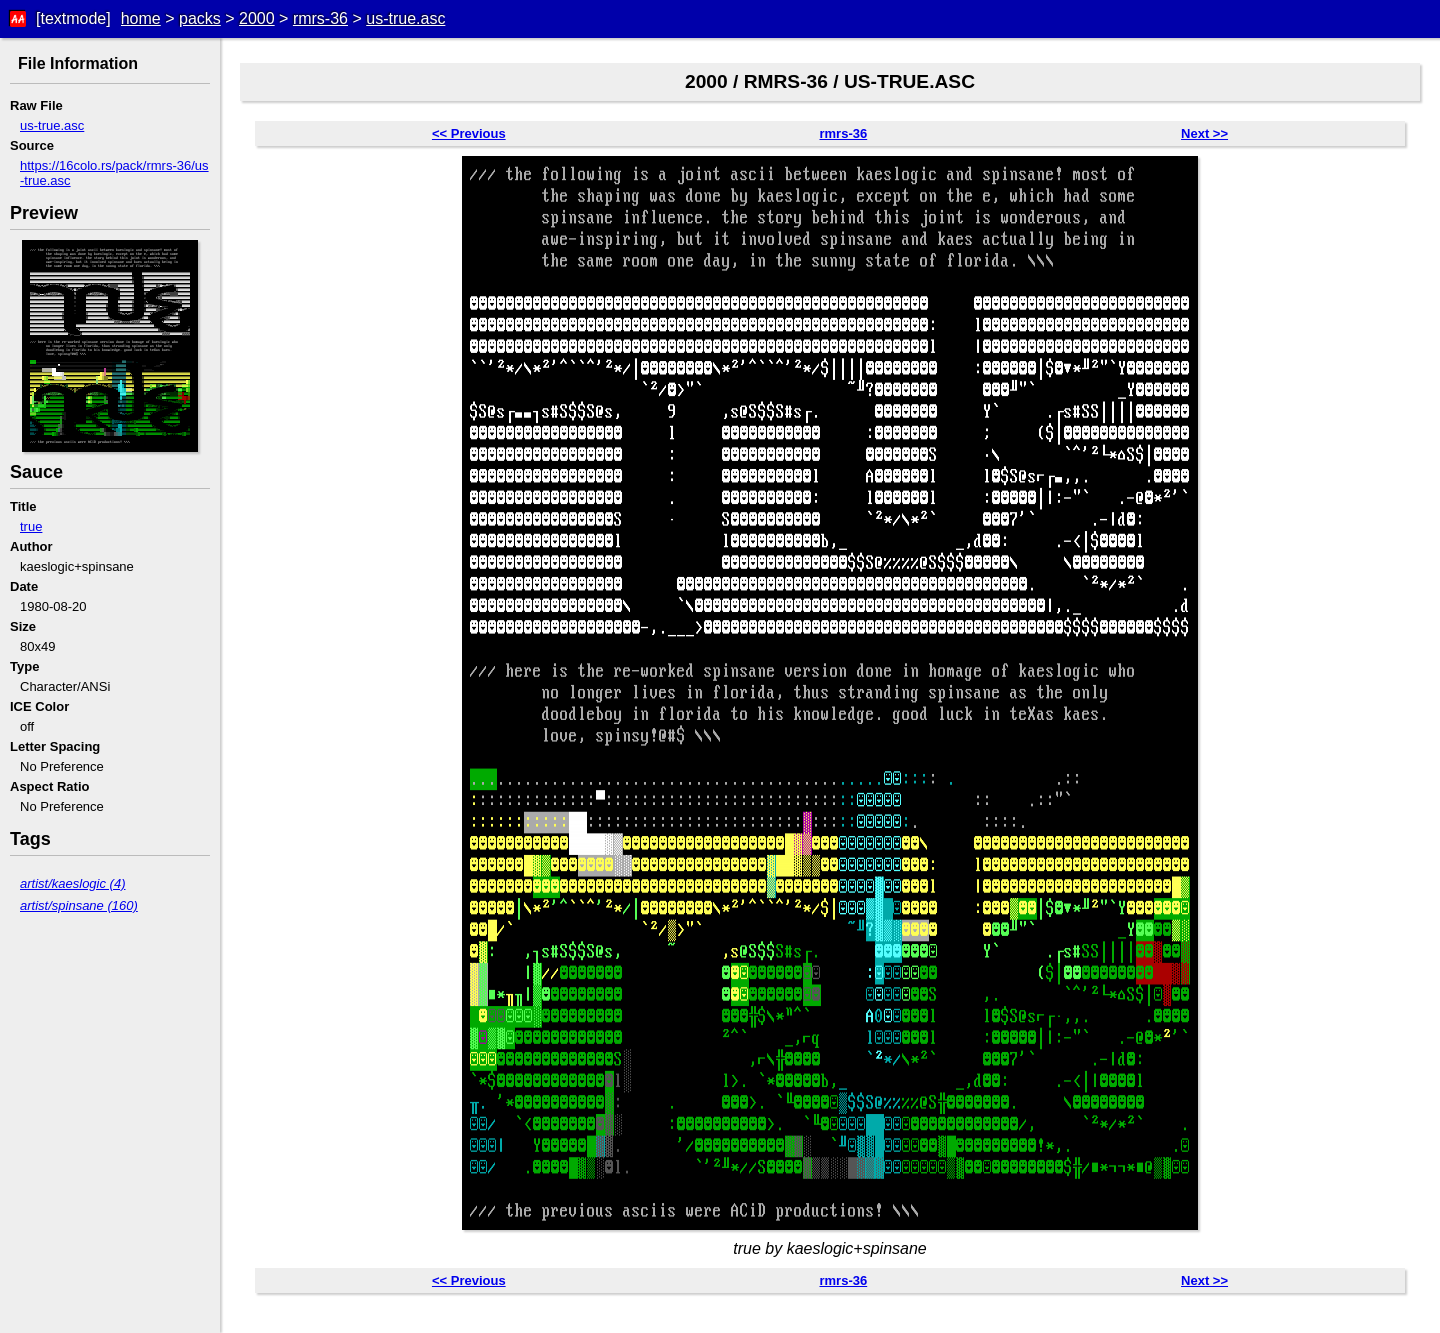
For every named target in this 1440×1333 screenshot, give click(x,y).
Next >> (1204, 133)
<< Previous (469, 133)
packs (200, 18)
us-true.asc (405, 18)
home (141, 18)
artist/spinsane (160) (79, 905)
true (31, 526)
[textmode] (73, 18)
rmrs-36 (320, 18)
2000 (257, 18)
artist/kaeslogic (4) (72, 883)
